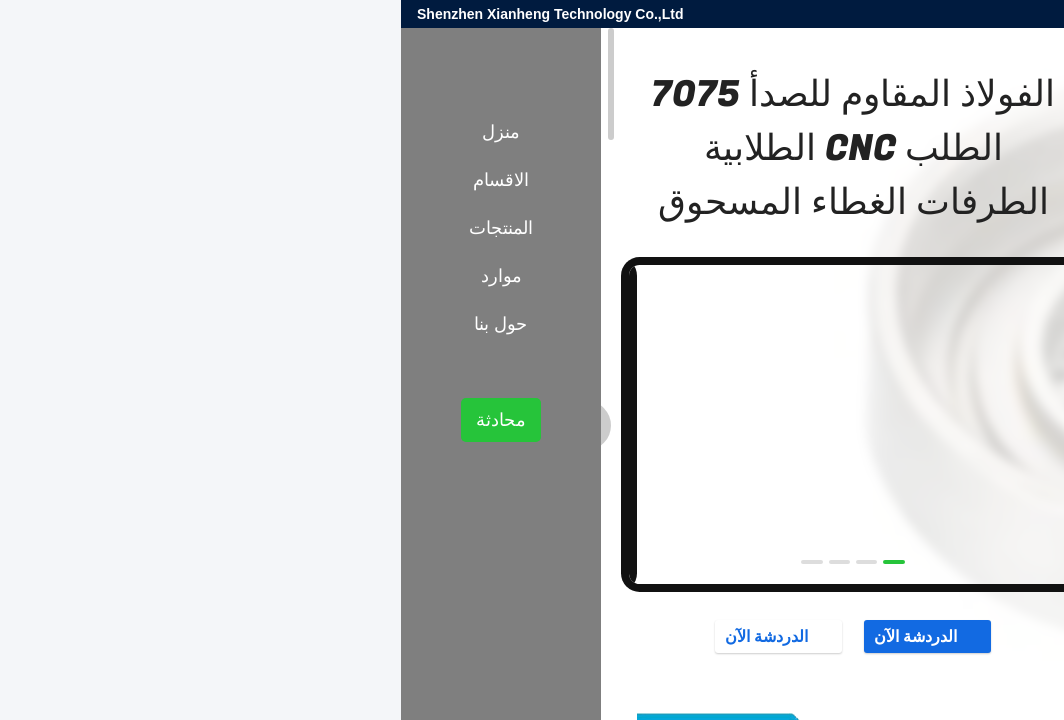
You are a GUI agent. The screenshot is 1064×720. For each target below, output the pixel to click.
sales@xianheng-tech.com (806, 14)
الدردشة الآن (526, 636)
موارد (100, 276)
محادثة (100, 420)
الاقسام (100, 180)
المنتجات (995, 348)
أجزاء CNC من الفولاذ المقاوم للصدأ (852, 348)
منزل (100, 132)
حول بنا (99, 324)
